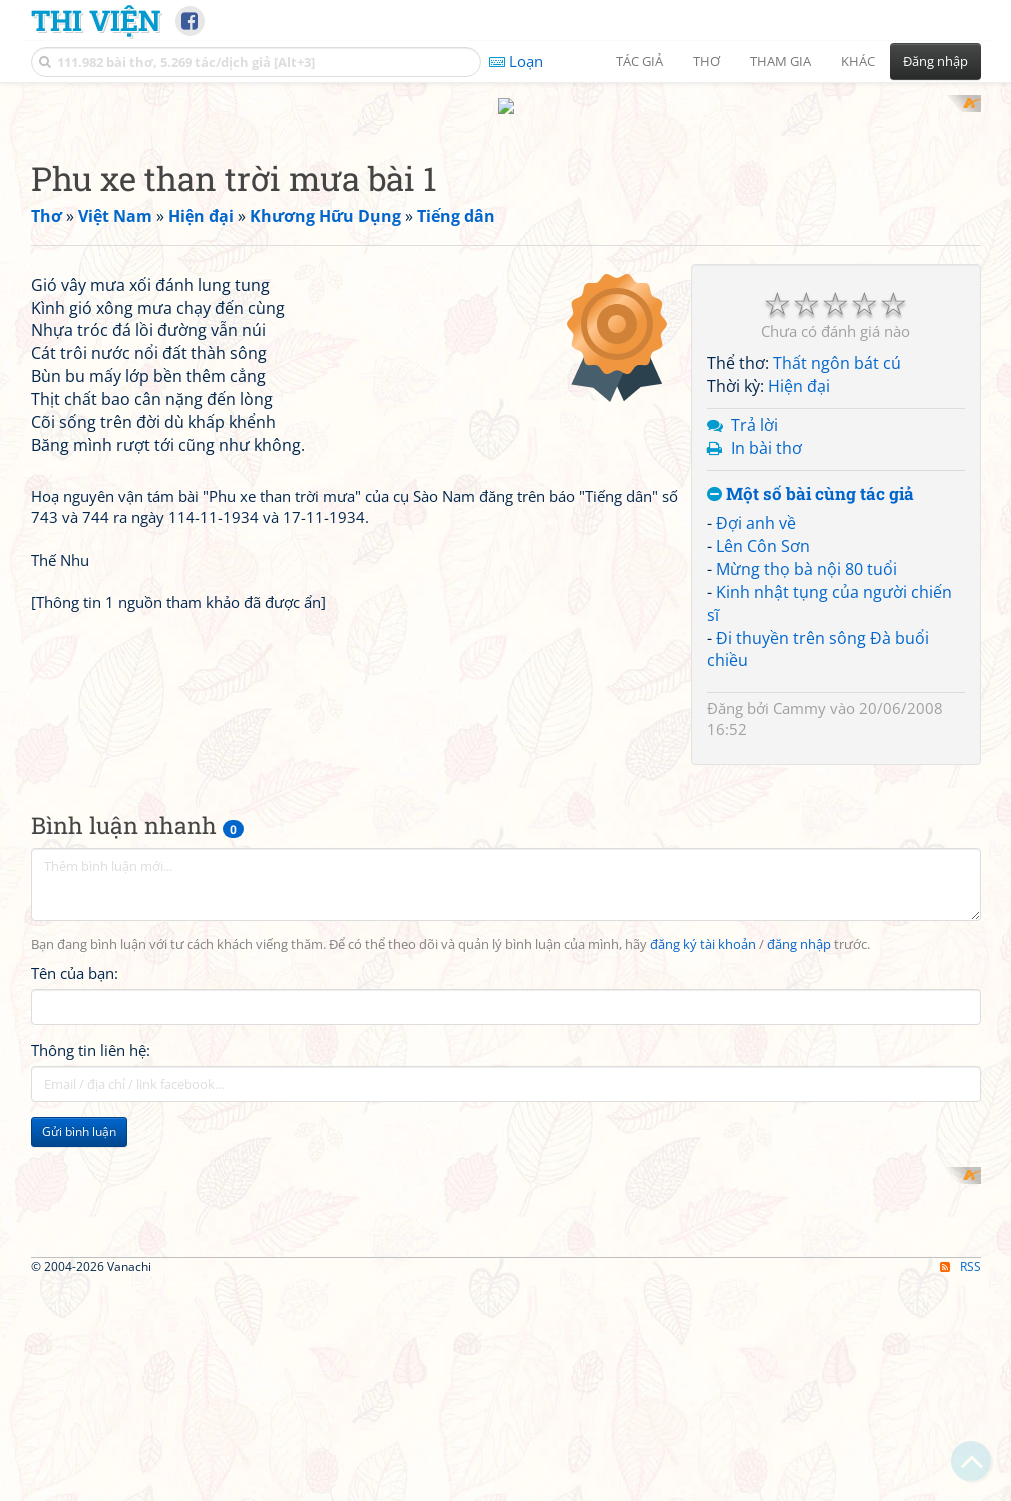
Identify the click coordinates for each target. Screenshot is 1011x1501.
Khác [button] (858, 61)
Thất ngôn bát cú (837, 625)
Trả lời (754, 686)
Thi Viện (95, 20)
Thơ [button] (706, 61)
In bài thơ (766, 709)
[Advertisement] (506, 235)
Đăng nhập (935, 61)
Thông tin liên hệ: (90, 1429)
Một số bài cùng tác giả (810, 755)
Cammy (799, 970)
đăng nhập (799, 1323)
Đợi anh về (756, 785)
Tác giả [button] (639, 61)
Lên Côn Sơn (763, 808)
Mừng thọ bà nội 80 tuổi (806, 830)
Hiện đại (799, 648)
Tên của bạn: (74, 1352)
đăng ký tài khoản (703, 1323)
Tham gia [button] (780, 61)
